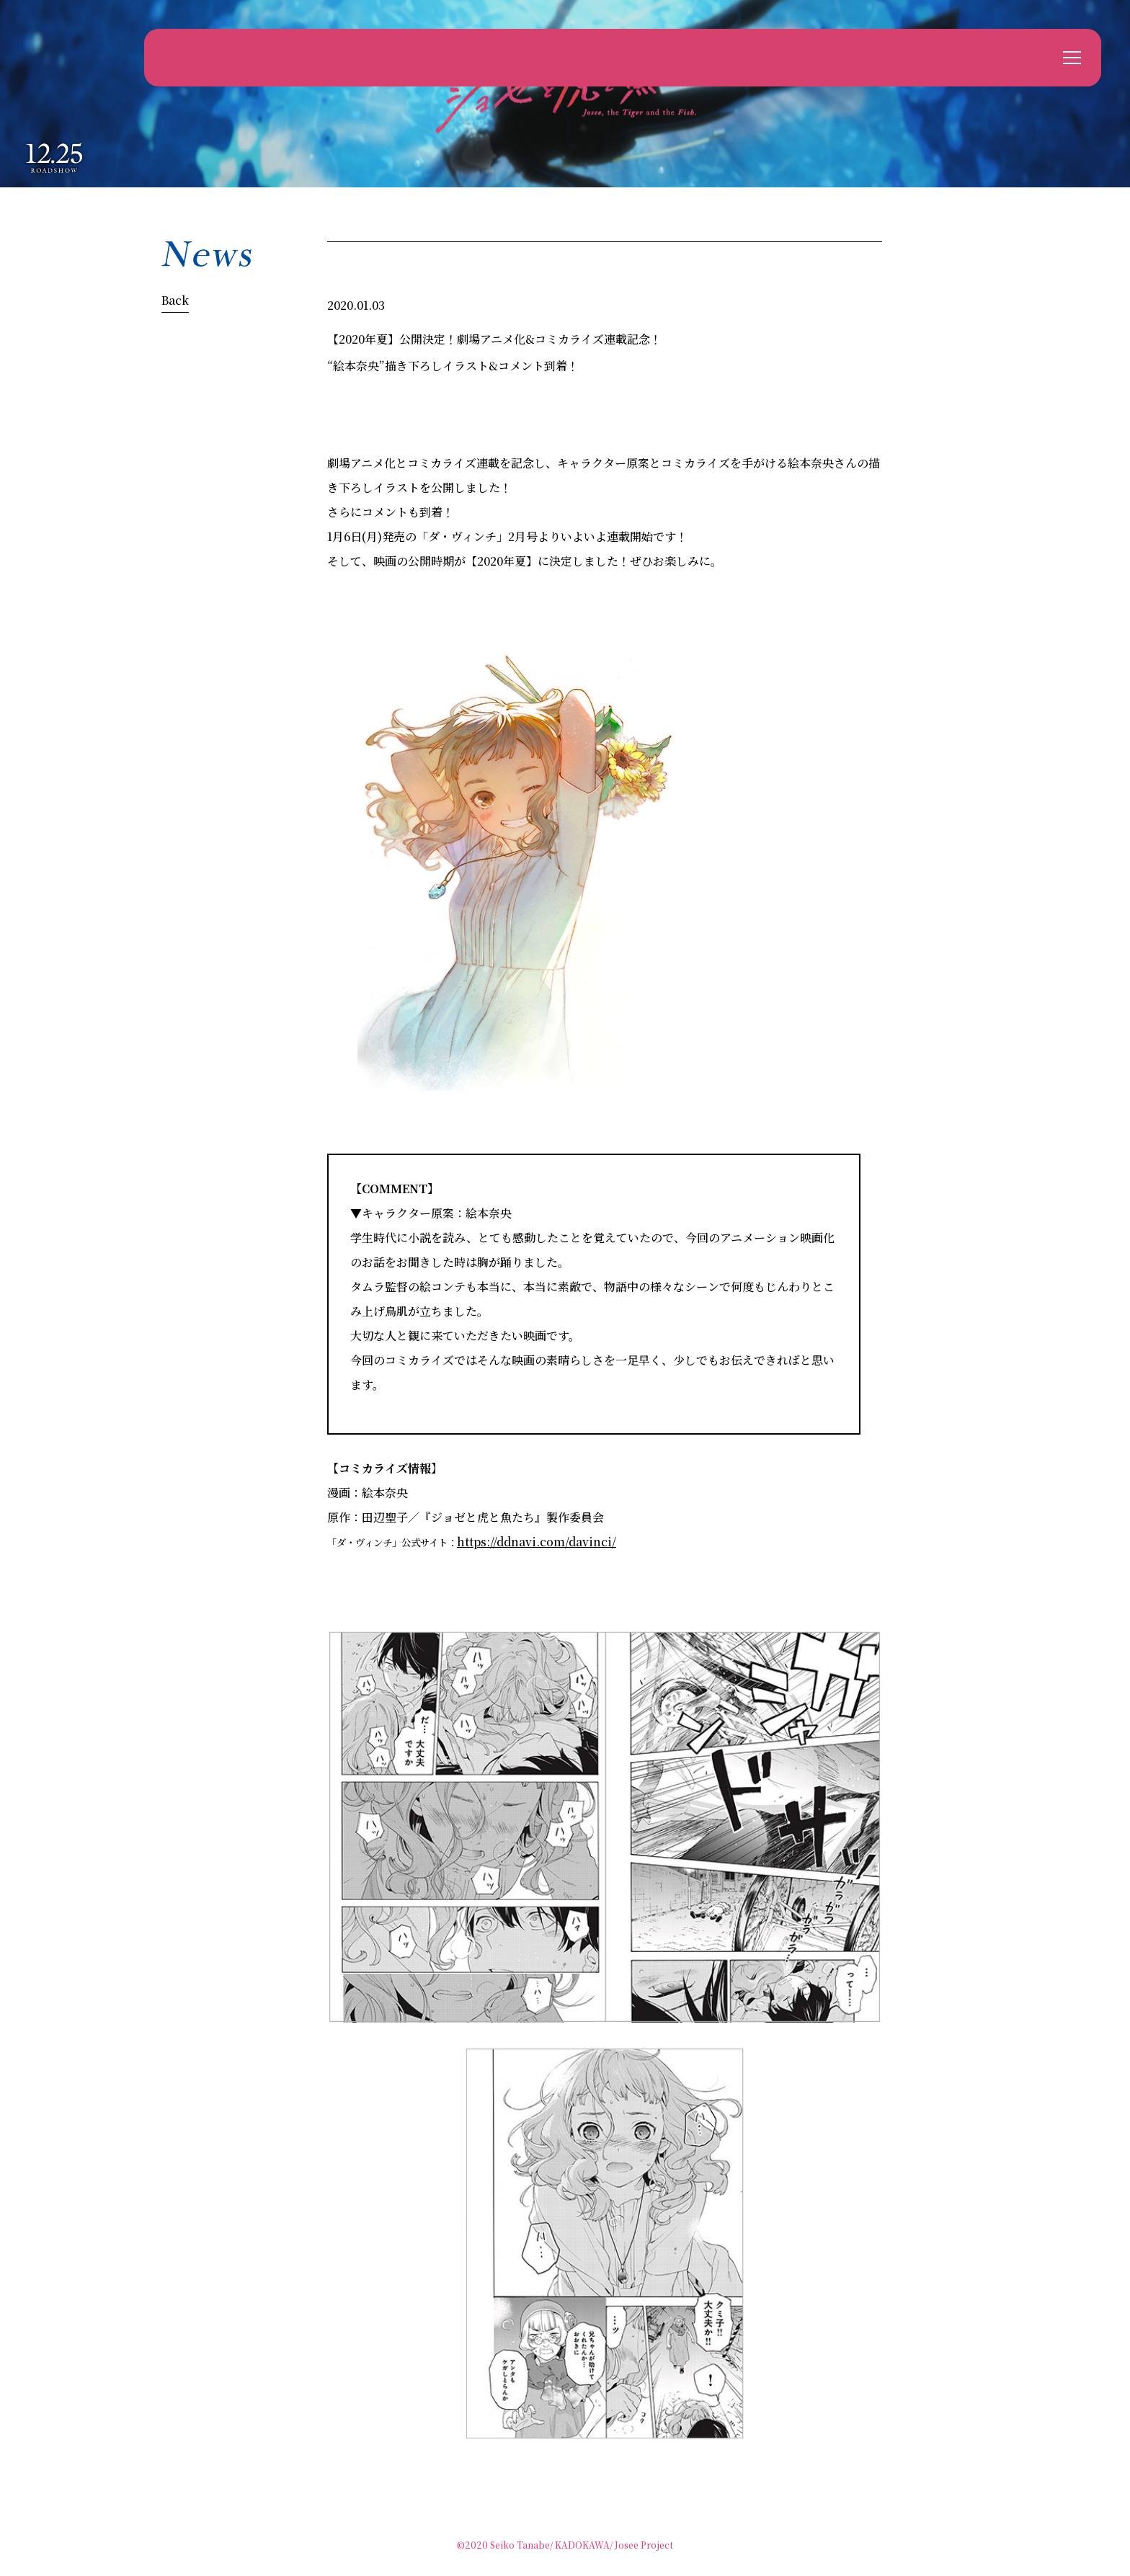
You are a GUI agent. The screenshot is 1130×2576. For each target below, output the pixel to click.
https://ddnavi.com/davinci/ (536, 1541)
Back (175, 300)
